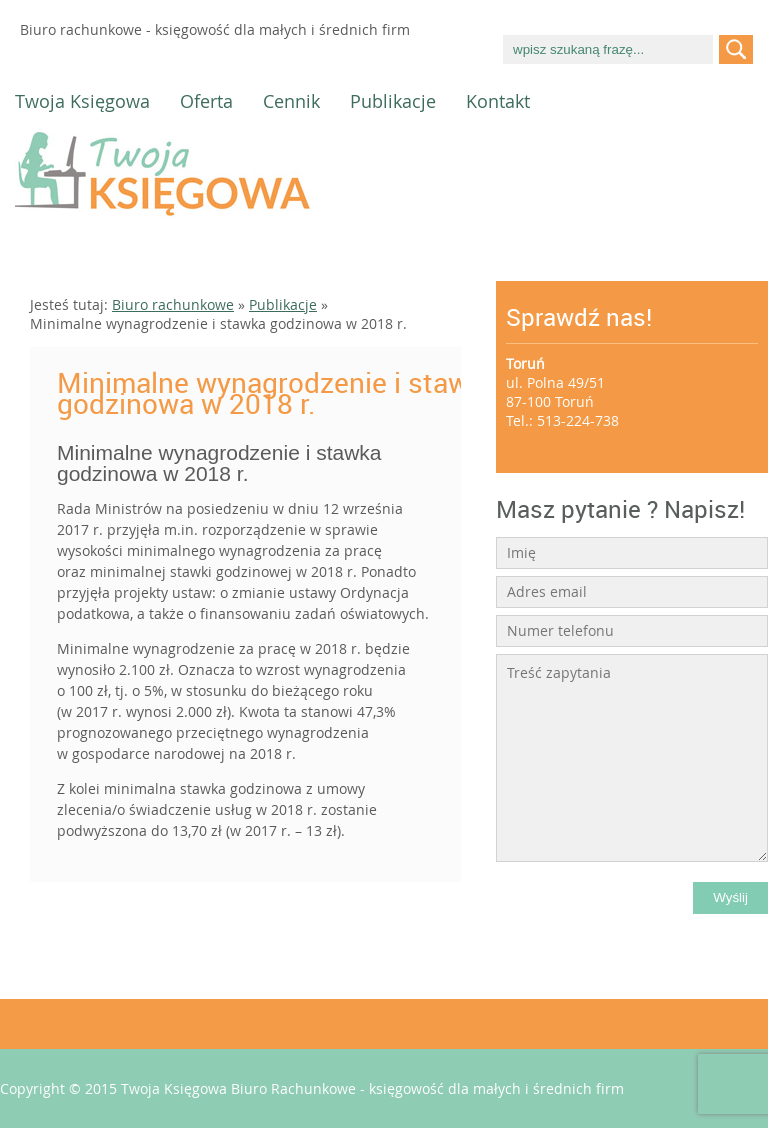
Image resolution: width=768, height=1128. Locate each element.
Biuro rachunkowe (173, 304)
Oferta (206, 101)
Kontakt (498, 101)
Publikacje (393, 101)
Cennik (291, 101)
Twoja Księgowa (82, 101)
